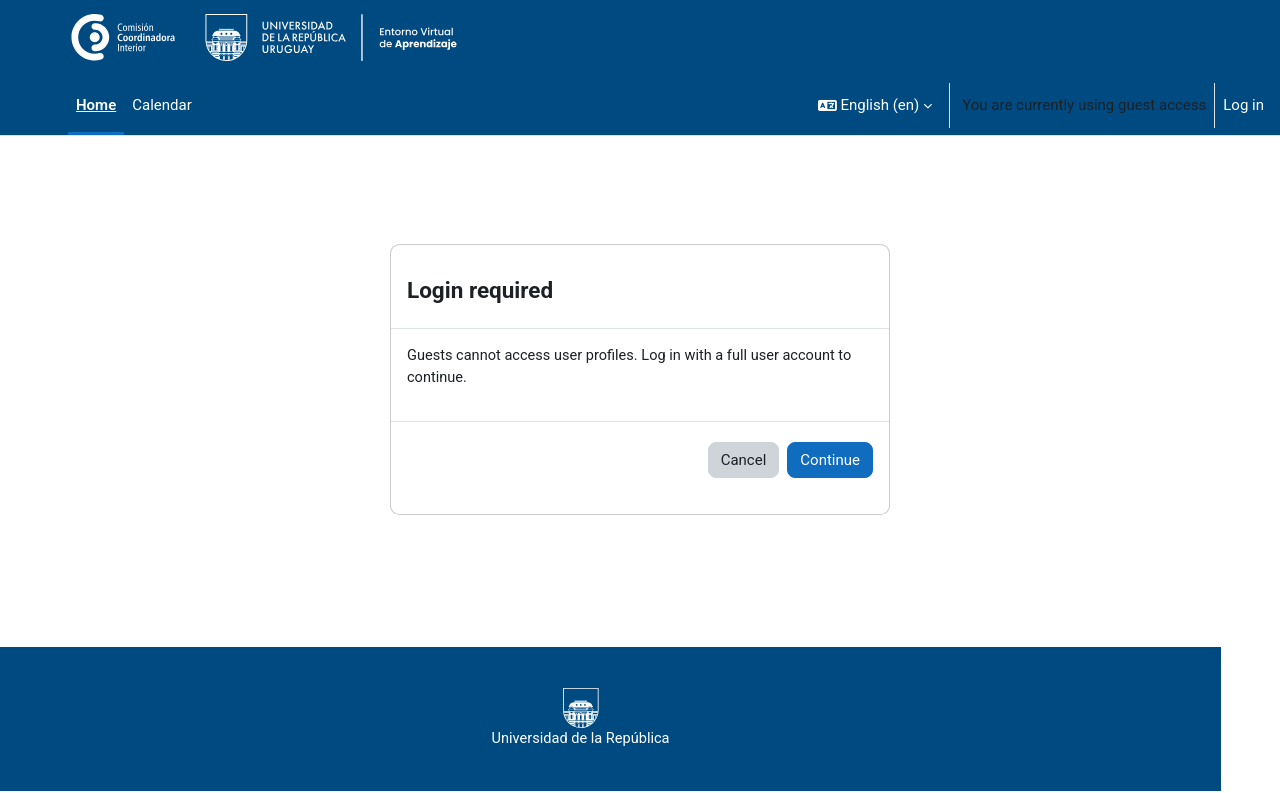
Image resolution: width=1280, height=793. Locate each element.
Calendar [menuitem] (162, 105)
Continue (830, 461)
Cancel (744, 461)
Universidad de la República (617, 719)
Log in (1243, 105)
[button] (875, 105)
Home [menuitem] (96, 105)
